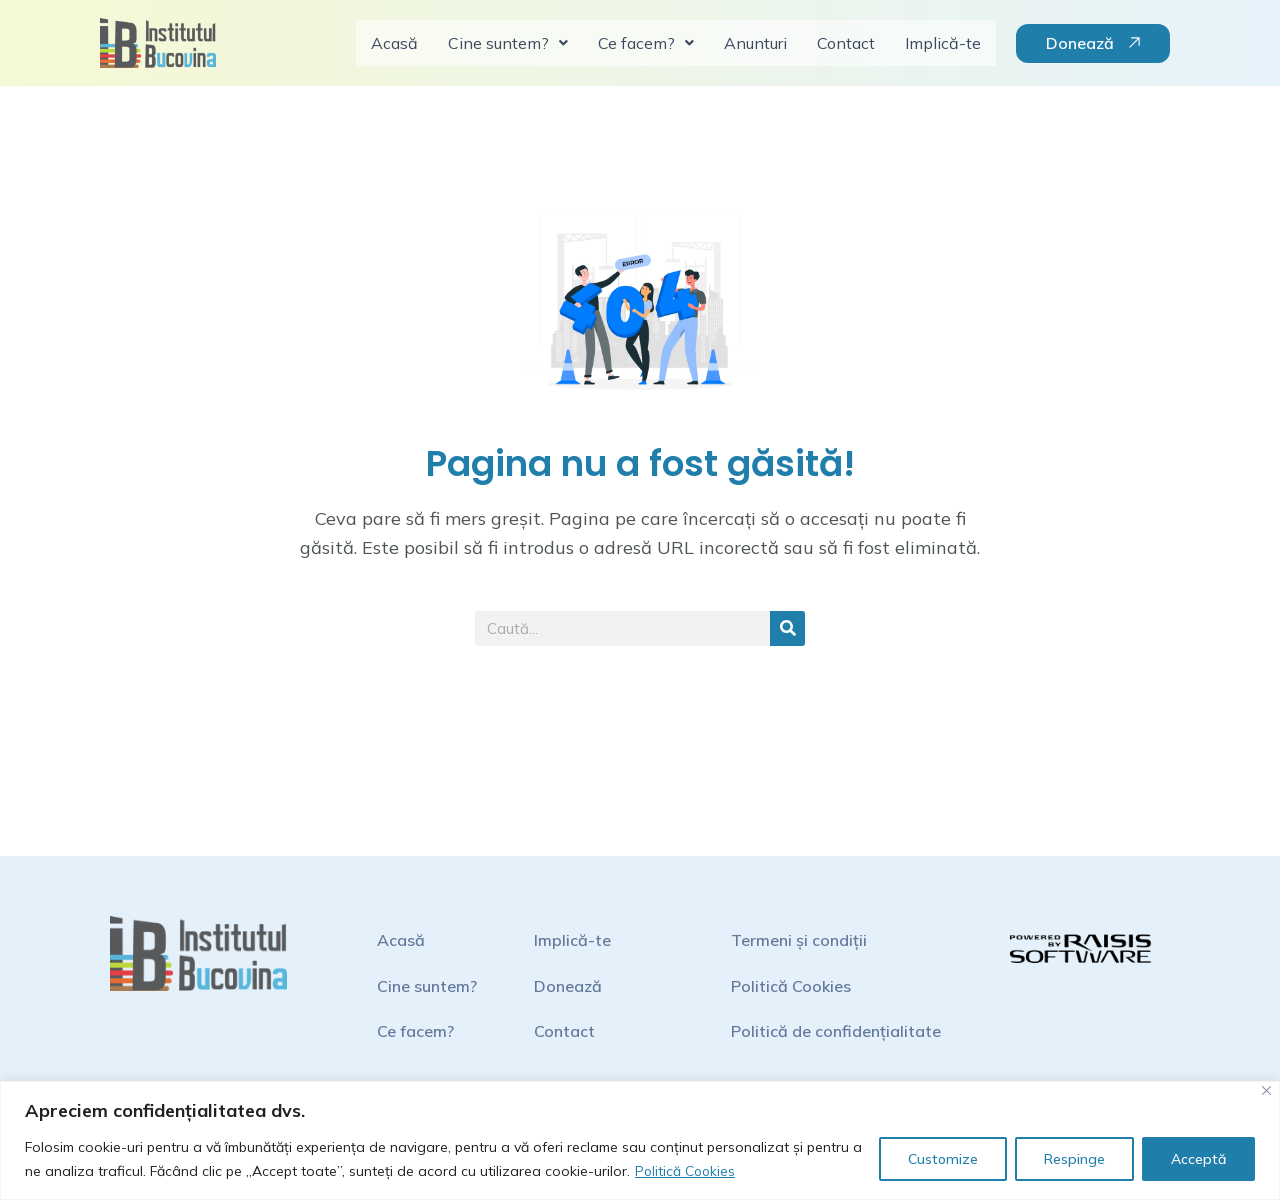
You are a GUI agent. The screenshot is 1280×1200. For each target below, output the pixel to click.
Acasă (394, 43)
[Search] (787, 628)
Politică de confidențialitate (836, 1031)
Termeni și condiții (799, 940)
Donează (568, 986)
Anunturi (755, 43)
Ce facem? (646, 43)
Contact (846, 43)
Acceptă (1198, 1159)
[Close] (1266, 1090)
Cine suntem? (508, 43)
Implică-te (943, 43)
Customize (943, 1159)
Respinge (1074, 1159)
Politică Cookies (686, 1171)
